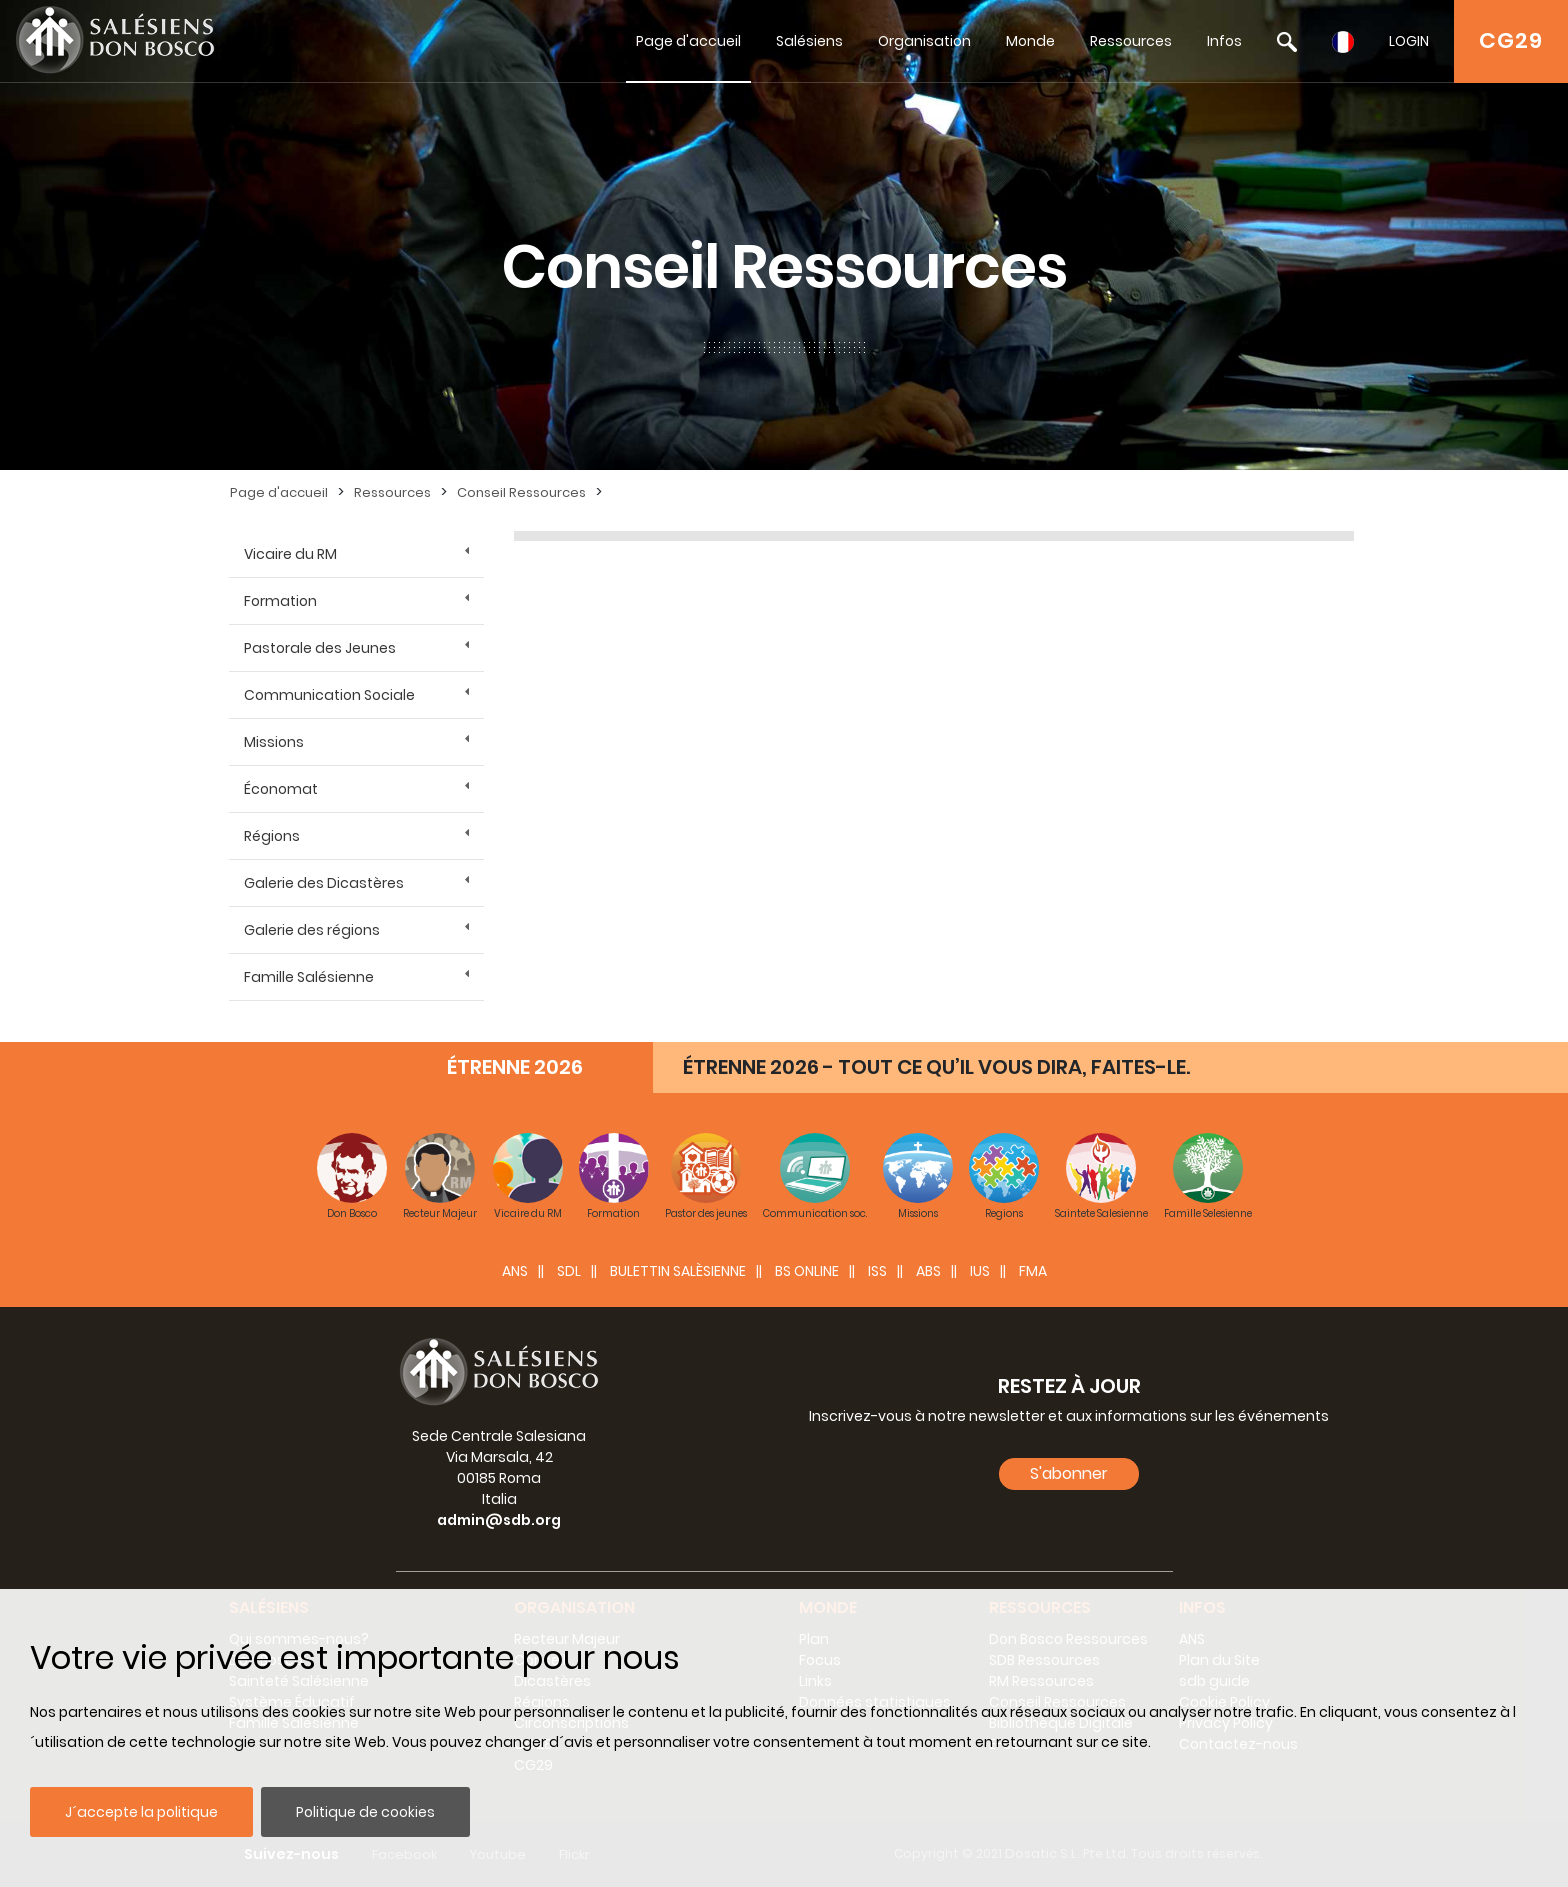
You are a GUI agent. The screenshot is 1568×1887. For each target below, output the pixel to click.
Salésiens (809, 41)
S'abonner (1069, 1473)
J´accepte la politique (141, 1812)
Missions (274, 742)
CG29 (1511, 40)
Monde (1030, 41)
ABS (928, 1271)
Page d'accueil (688, 41)
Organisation (924, 41)
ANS (515, 1271)
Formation (280, 601)
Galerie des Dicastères (324, 883)
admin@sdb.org (499, 1520)
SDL (569, 1271)
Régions (272, 836)
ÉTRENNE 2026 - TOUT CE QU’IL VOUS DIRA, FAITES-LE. (936, 1067)
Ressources (1131, 41)
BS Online (807, 1271)
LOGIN (1409, 41)
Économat (281, 789)
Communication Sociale (329, 695)
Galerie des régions (312, 930)
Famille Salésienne (309, 977)
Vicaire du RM (290, 554)
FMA (1033, 1271)
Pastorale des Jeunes (320, 648)
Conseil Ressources (521, 492)
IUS (980, 1271)
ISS (877, 1271)
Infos (1224, 41)
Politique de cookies (365, 1812)
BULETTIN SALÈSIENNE (678, 1271)
